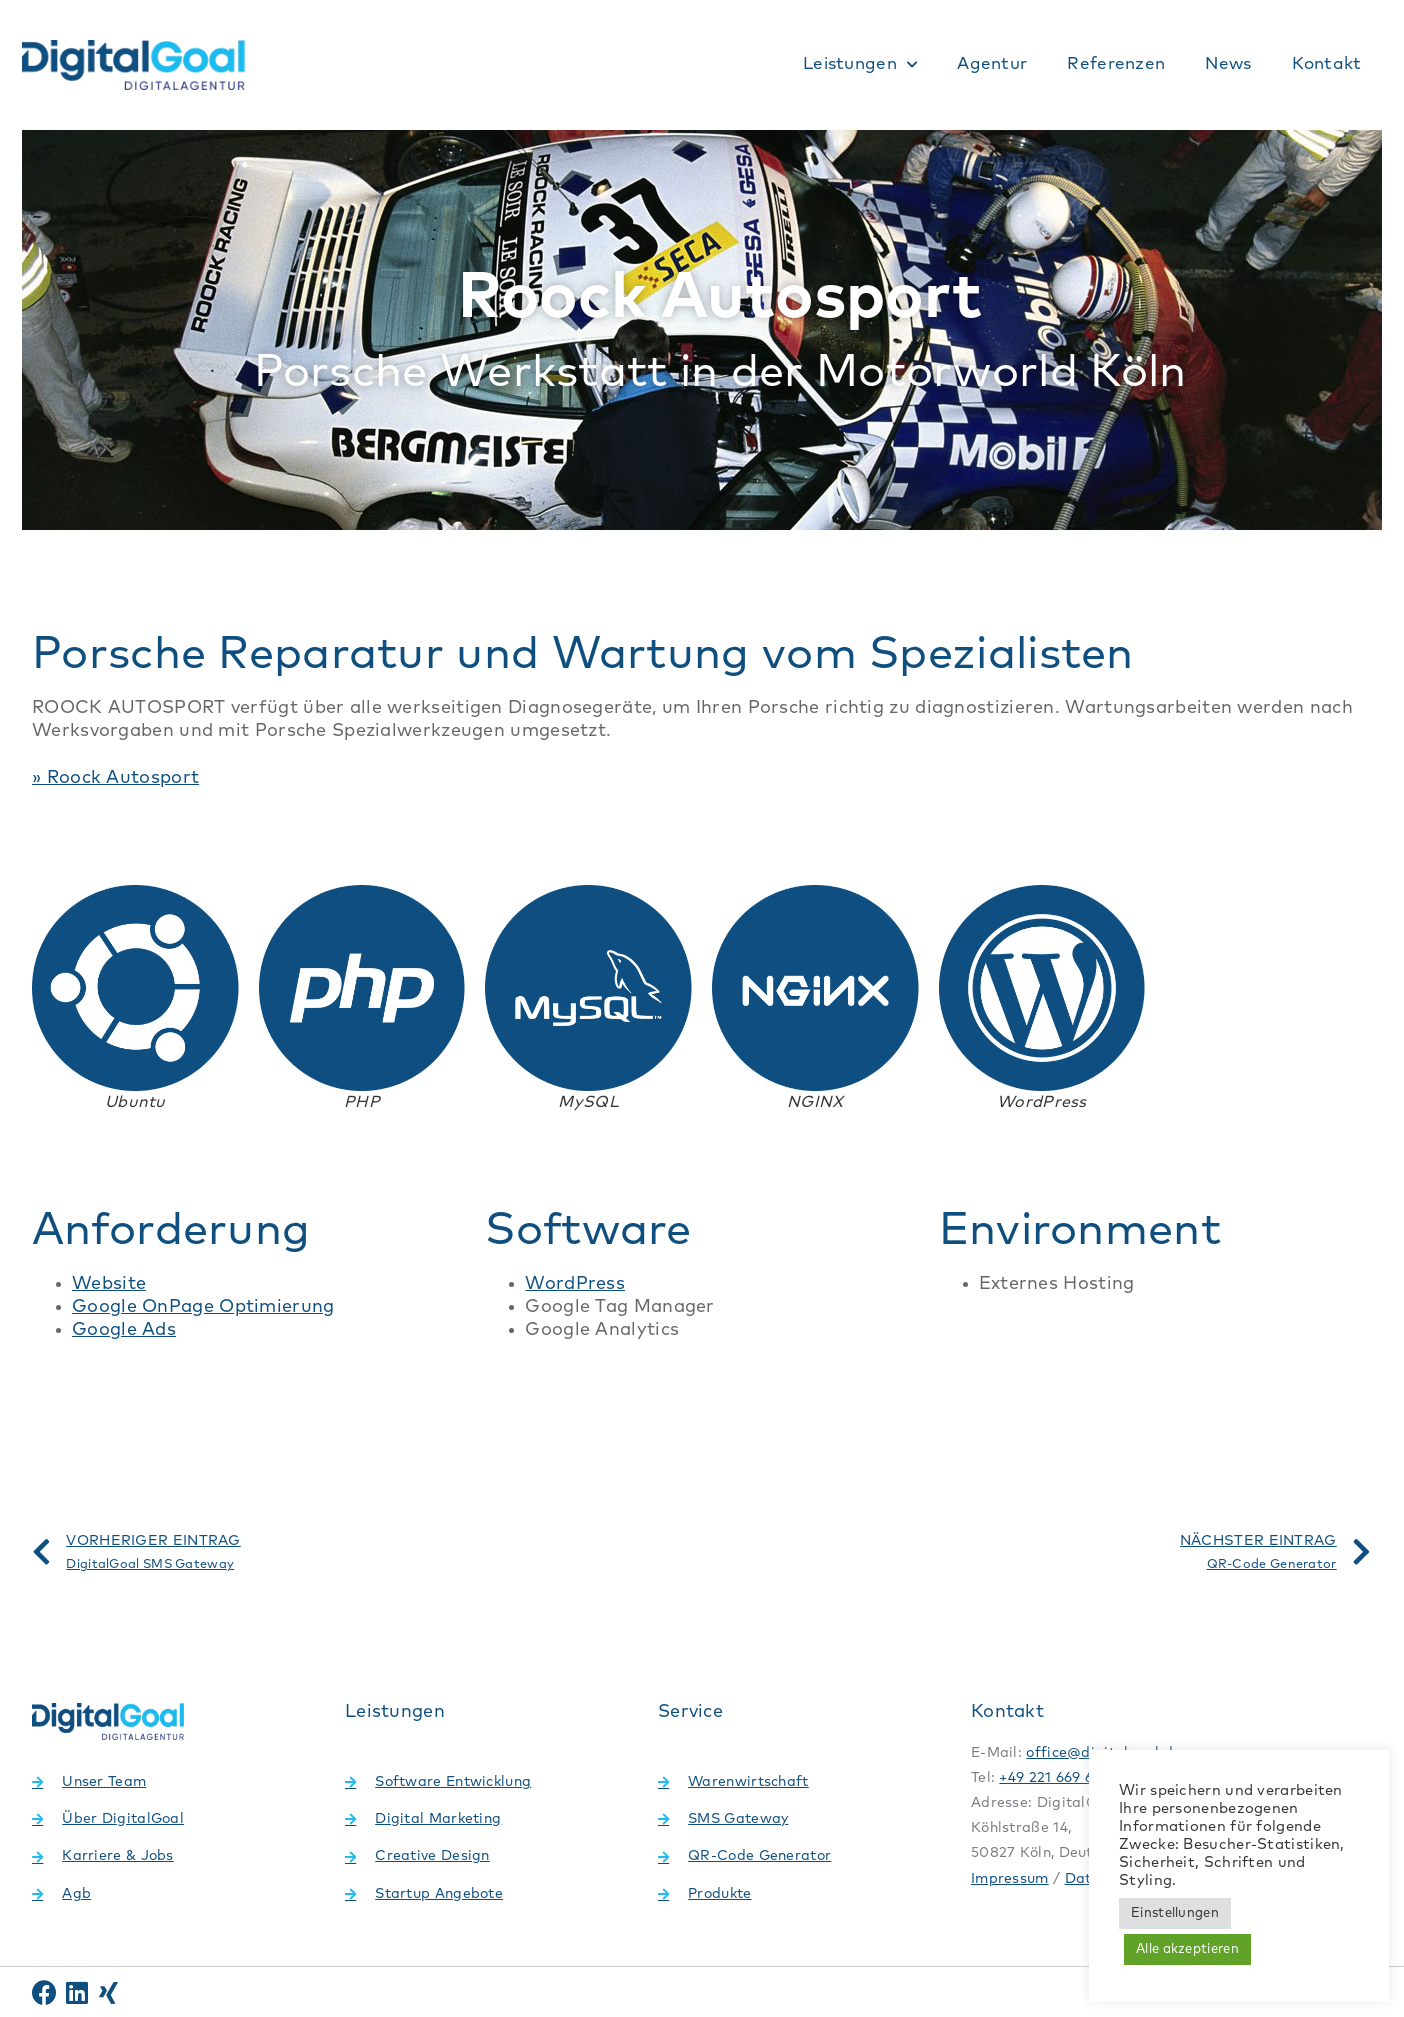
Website (109, 1284)
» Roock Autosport (115, 778)
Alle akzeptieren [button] (1187, 1949)
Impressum (1010, 1879)
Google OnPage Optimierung (203, 1307)
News (1228, 64)
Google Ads (124, 1330)
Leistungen (860, 65)
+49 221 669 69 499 (1064, 1778)
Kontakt (1327, 64)
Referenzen (1116, 64)
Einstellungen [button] (1175, 1913)
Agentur (992, 64)
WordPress (575, 1284)
